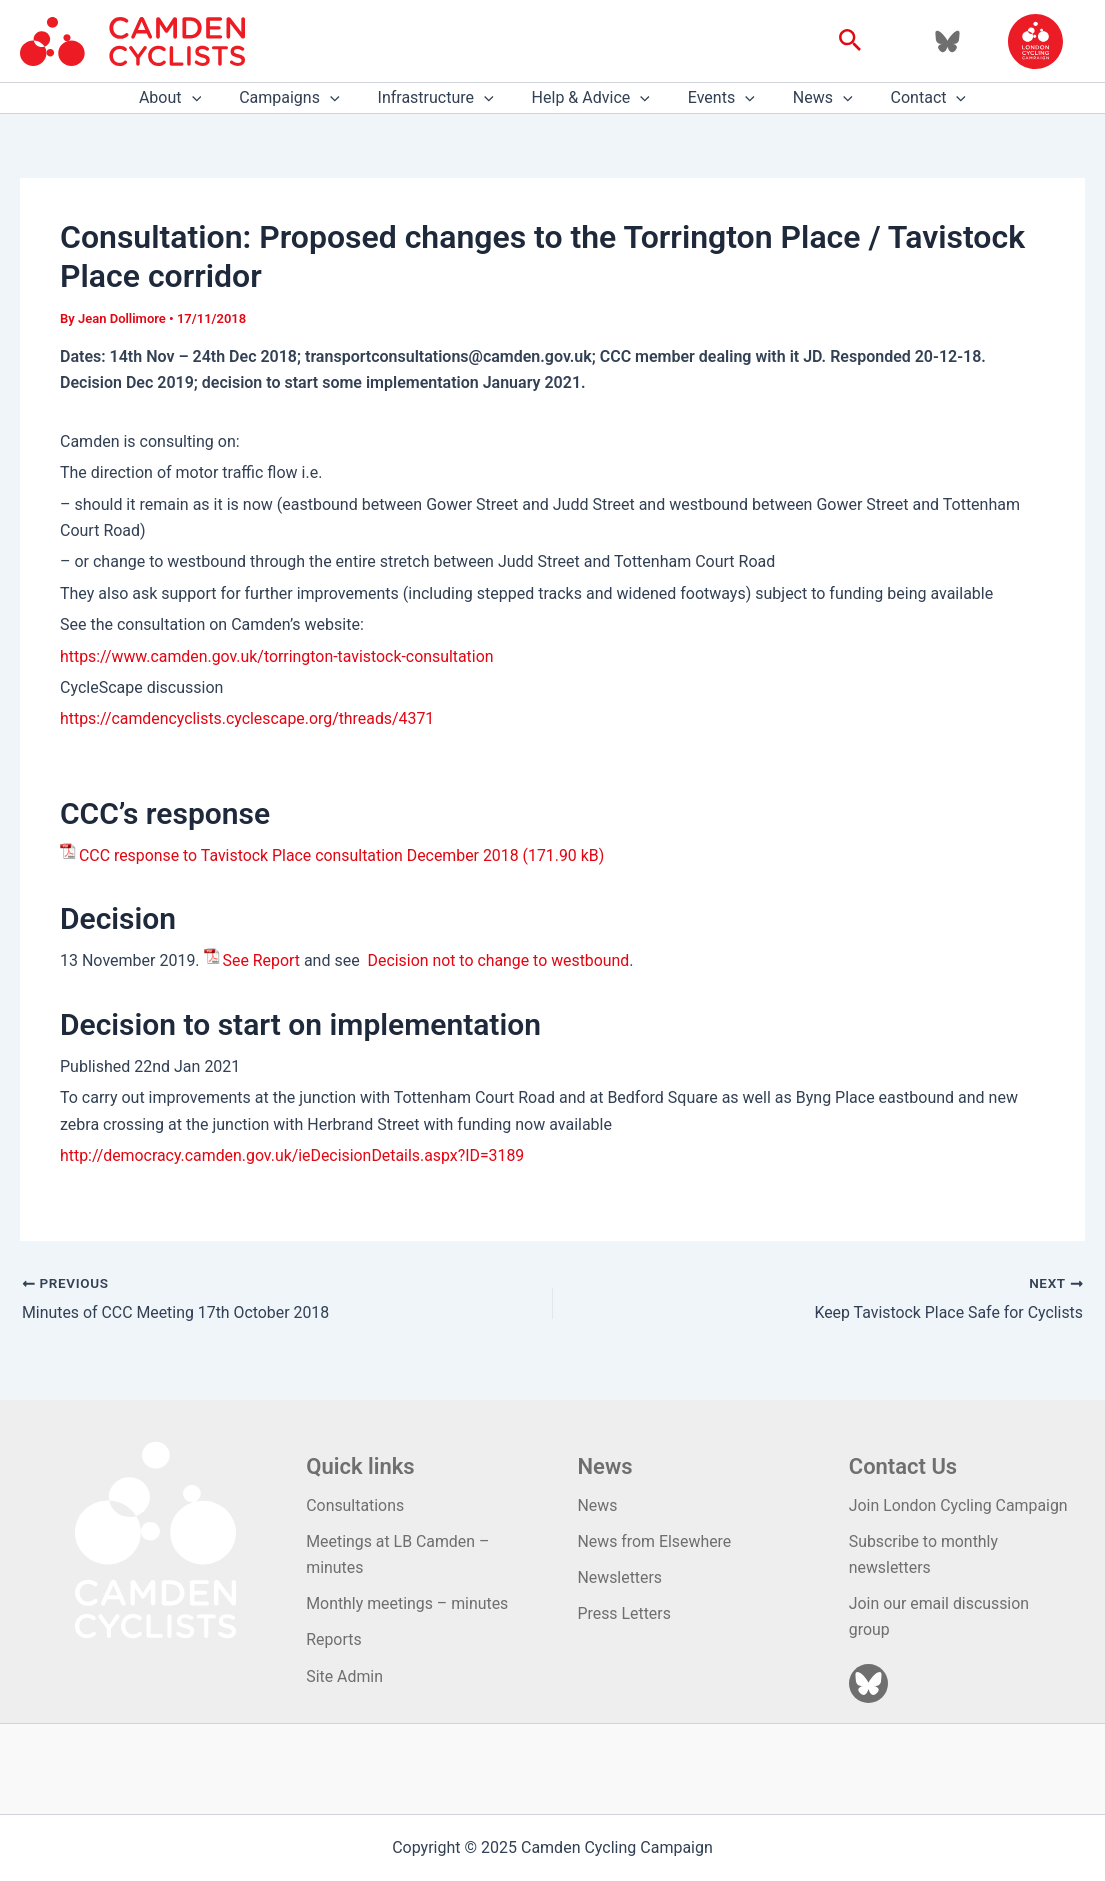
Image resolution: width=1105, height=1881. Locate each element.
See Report (262, 960)
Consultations (355, 1504)
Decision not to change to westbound (500, 960)
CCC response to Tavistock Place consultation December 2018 (300, 855)
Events (715, 98)
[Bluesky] (947, 41)
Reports (334, 1639)
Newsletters (620, 1576)
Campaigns (301, 98)
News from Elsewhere (655, 1540)
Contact (911, 98)
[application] (210, 98)
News (811, 98)
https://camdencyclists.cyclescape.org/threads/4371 (248, 718)
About (188, 98)
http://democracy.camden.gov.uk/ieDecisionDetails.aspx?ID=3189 (294, 1155)
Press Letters (625, 1613)
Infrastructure (442, 98)
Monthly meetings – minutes (408, 1603)
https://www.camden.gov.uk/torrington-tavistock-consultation (278, 656)
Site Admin (344, 1676)
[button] (850, 41)
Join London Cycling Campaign (959, 1504)
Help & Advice (591, 98)
